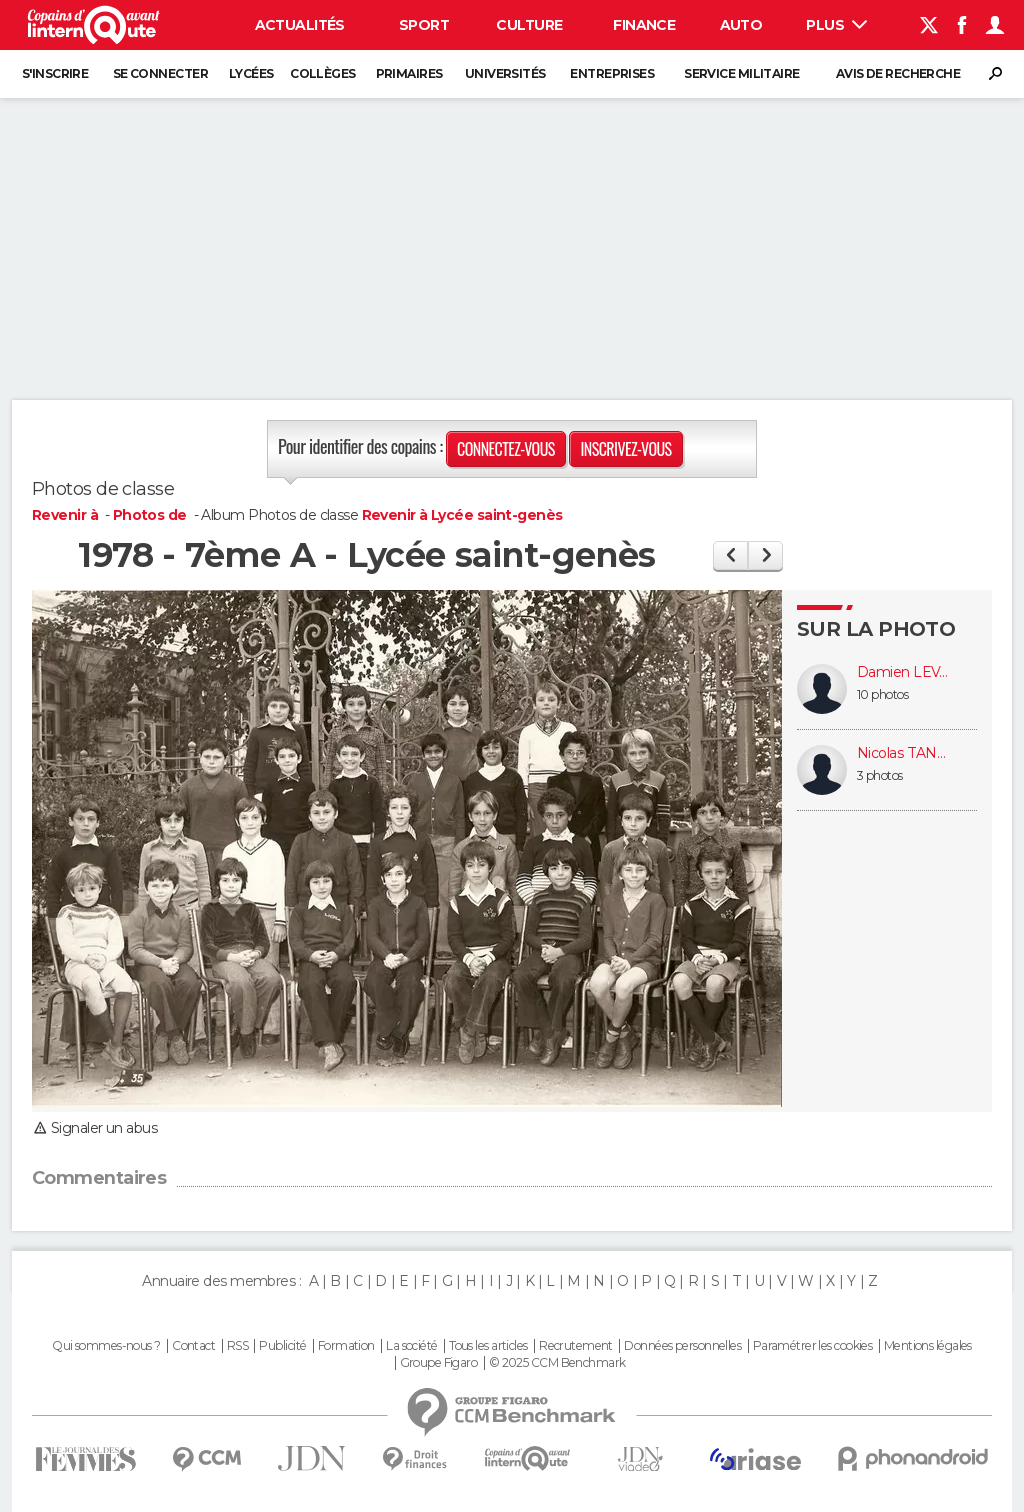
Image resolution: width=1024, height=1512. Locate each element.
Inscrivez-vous (625, 449)
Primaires (409, 73)
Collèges (323, 73)
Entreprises (612, 73)
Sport (424, 25)
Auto (741, 25)
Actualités (300, 25)
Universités (505, 73)
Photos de (151, 515)
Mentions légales (928, 1346)
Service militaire (741, 73)
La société (411, 1346)
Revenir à (66, 515)
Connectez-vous (506, 449)
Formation (346, 1346)
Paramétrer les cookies (813, 1346)
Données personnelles (682, 1346)
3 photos (880, 775)
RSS (237, 1346)
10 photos (882, 694)
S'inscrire (55, 73)
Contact (193, 1346)
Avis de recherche (898, 73)
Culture (529, 25)
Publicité (282, 1346)
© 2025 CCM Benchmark (557, 1363)
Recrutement (576, 1346)
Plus (836, 25)
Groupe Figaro (439, 1363)
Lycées (251, 73)
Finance (644, 25)
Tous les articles (488, 1346)
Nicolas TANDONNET (907, 753)
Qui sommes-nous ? (106, 1346)
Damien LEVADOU (907, 672)
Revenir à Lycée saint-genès (462, 515)
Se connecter (160, 73)
